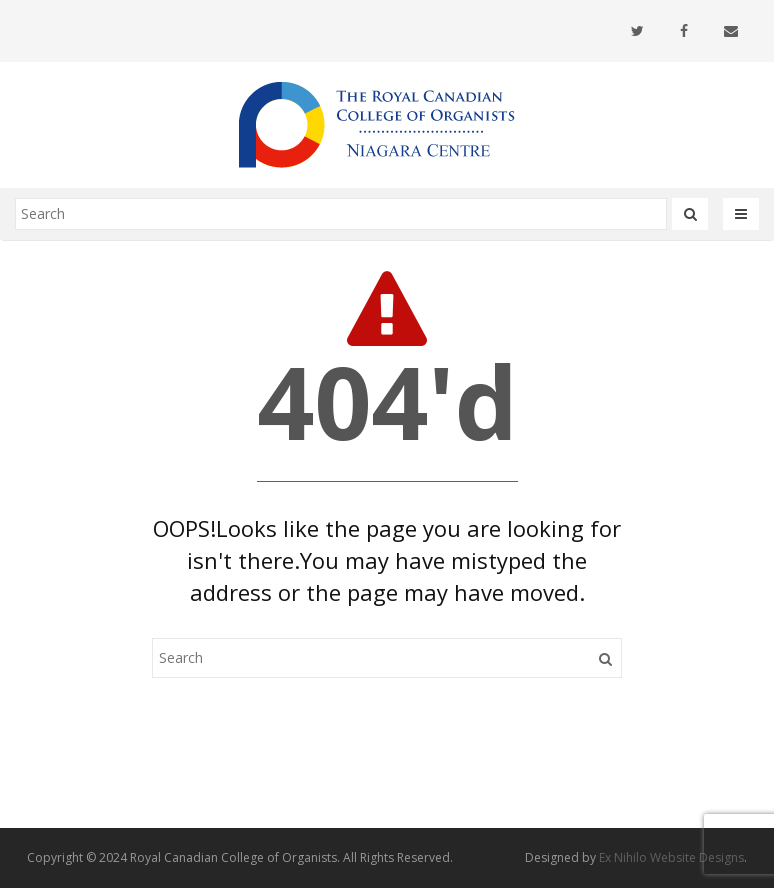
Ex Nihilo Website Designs (671, 857)
